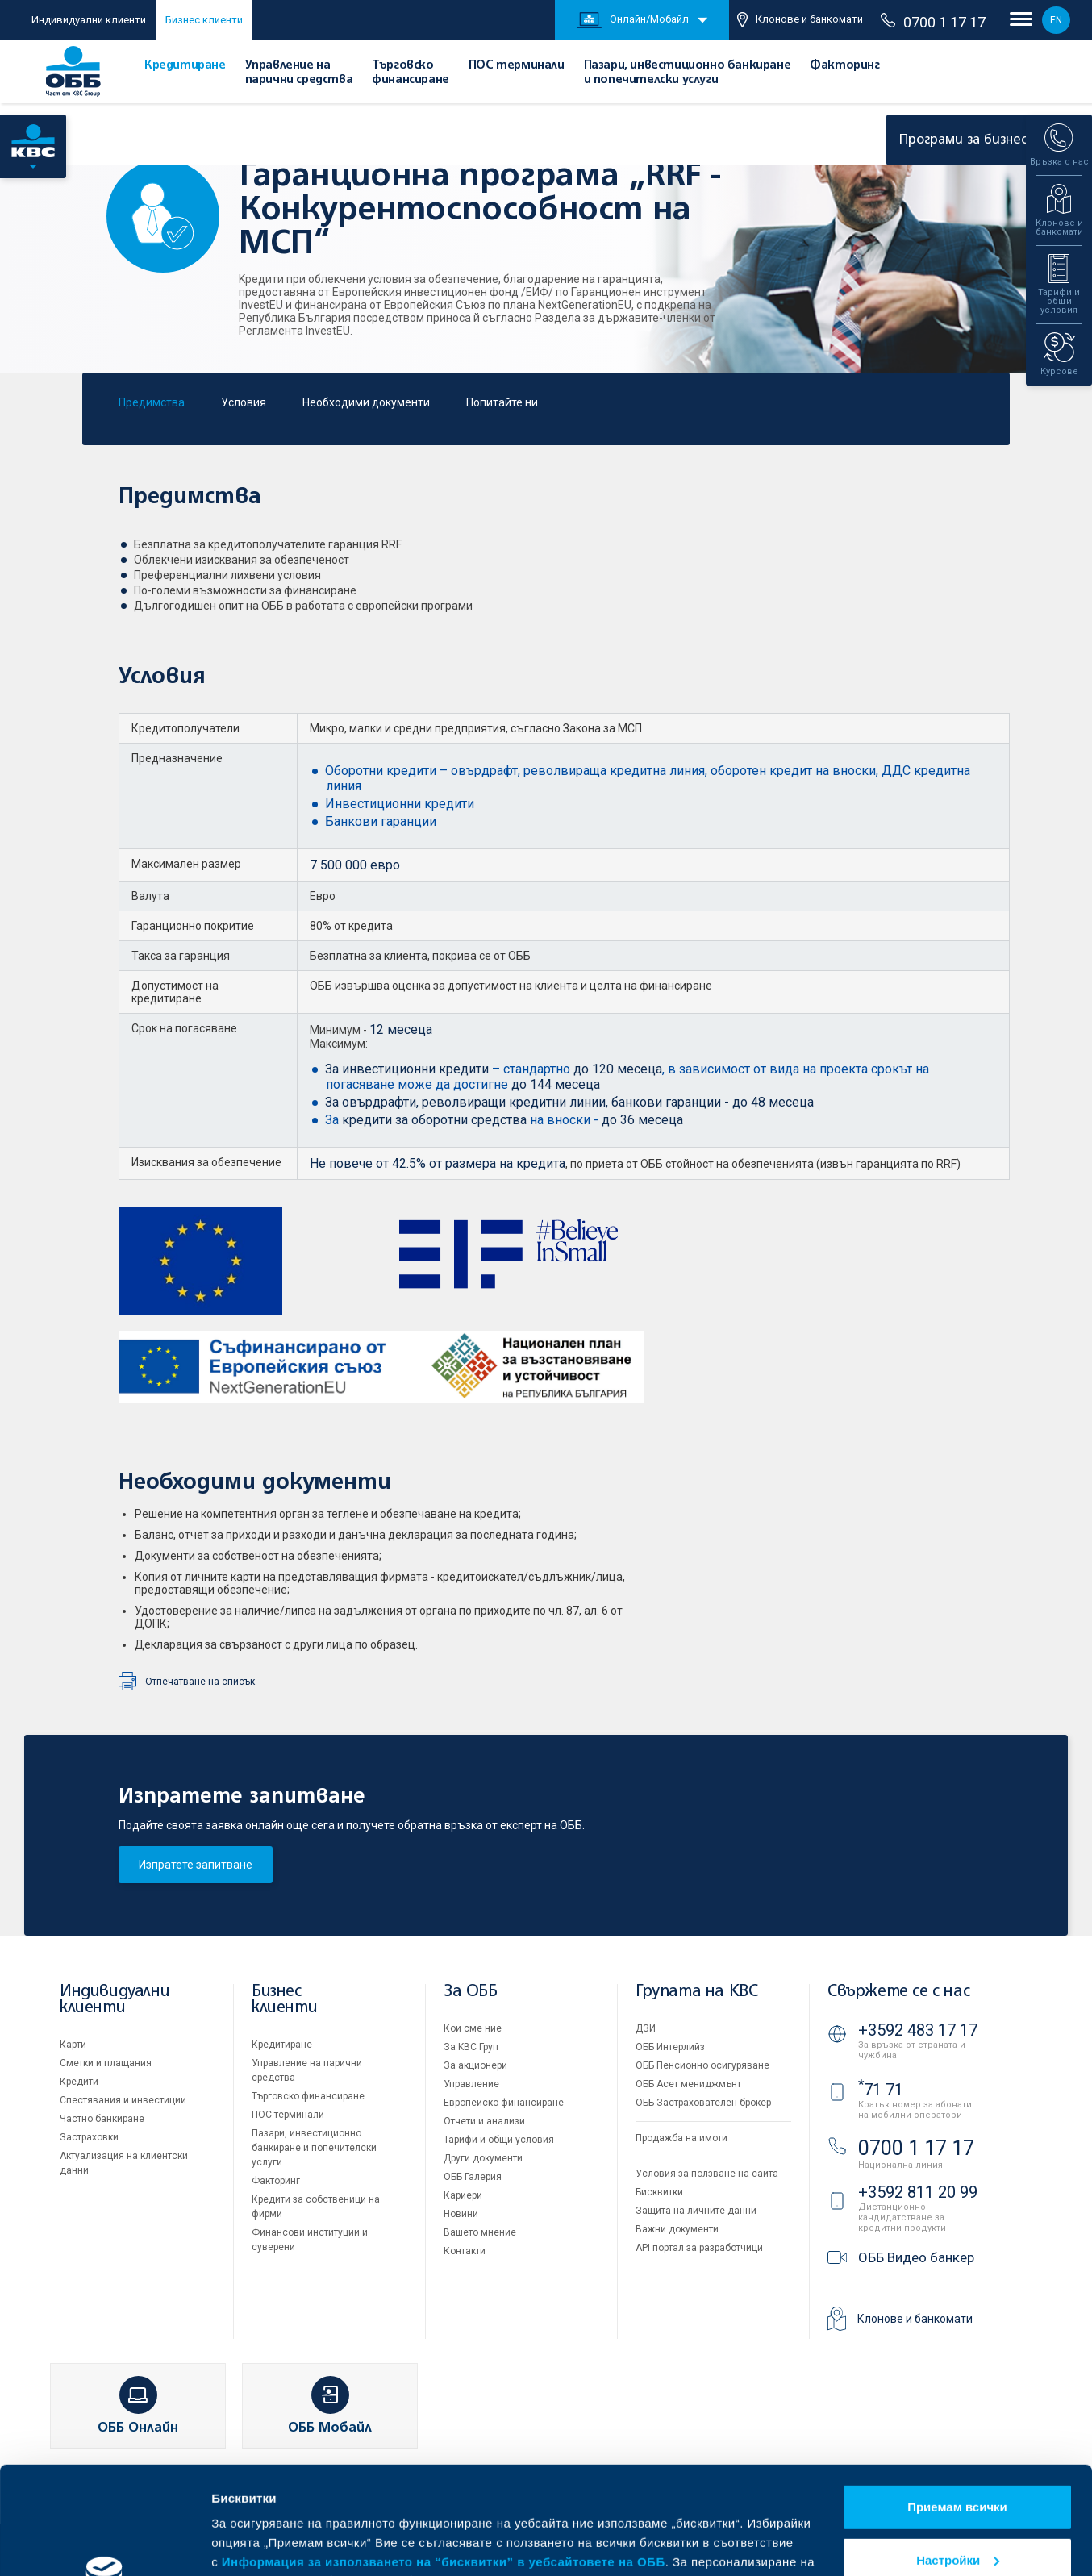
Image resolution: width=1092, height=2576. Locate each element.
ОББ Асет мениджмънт (688, 2084)
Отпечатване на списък (200, 1681)
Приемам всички (957, 2406)
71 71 (880, 2089)
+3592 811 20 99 (917, 2192)
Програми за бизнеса (979, 140)
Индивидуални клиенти (88, 20)
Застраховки (89, 2137)
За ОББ (471, 1991)
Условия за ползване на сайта (707, 2173)
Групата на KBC (696, 1991)
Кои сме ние (473, 2028)
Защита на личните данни (696, 2210)
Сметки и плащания (106, 2063)
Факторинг (844, 65)
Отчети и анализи (484, 2121)
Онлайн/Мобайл (633, 20)
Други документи (483, 2158)
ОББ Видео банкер (916, 2257)
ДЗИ (646, 2028)
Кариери (463, 2195)
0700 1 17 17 (933, 22)
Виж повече (246, 2544)
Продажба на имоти (681, 2138)
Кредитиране (185, 65)
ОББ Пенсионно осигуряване (702, 2065)
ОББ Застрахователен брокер (703, 2102)
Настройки (957, 2459)
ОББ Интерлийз (670, 2047)
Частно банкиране (102, 2118)
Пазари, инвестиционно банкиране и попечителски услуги (314, 2148)
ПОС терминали (517, 65)
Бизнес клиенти (204, 20)
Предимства (152, 402)
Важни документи (677, 2229)
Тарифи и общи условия (499, 2139)
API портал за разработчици (699, 2247)
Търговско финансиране (308, 2096)
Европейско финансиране (504, 2102)
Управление (471, 2084)
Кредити (79, 2081)
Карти (73, 2044)
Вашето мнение (480, 2232)
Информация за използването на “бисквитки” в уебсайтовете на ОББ (443, 2461)
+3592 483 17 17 (917, 2030)
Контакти (465, 2251)
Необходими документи (366, 402)
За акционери (475, 2065)
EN (1056, 20)
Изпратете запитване (195, 1864)
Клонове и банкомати (800, 19)
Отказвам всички (958, 2512)
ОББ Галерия (473, 2176)
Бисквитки (659, 2192)
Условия (243, 402)
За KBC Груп (471, 2047)
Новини (461, 2214)
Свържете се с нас (898, 1991)
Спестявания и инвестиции (123, 2100)
